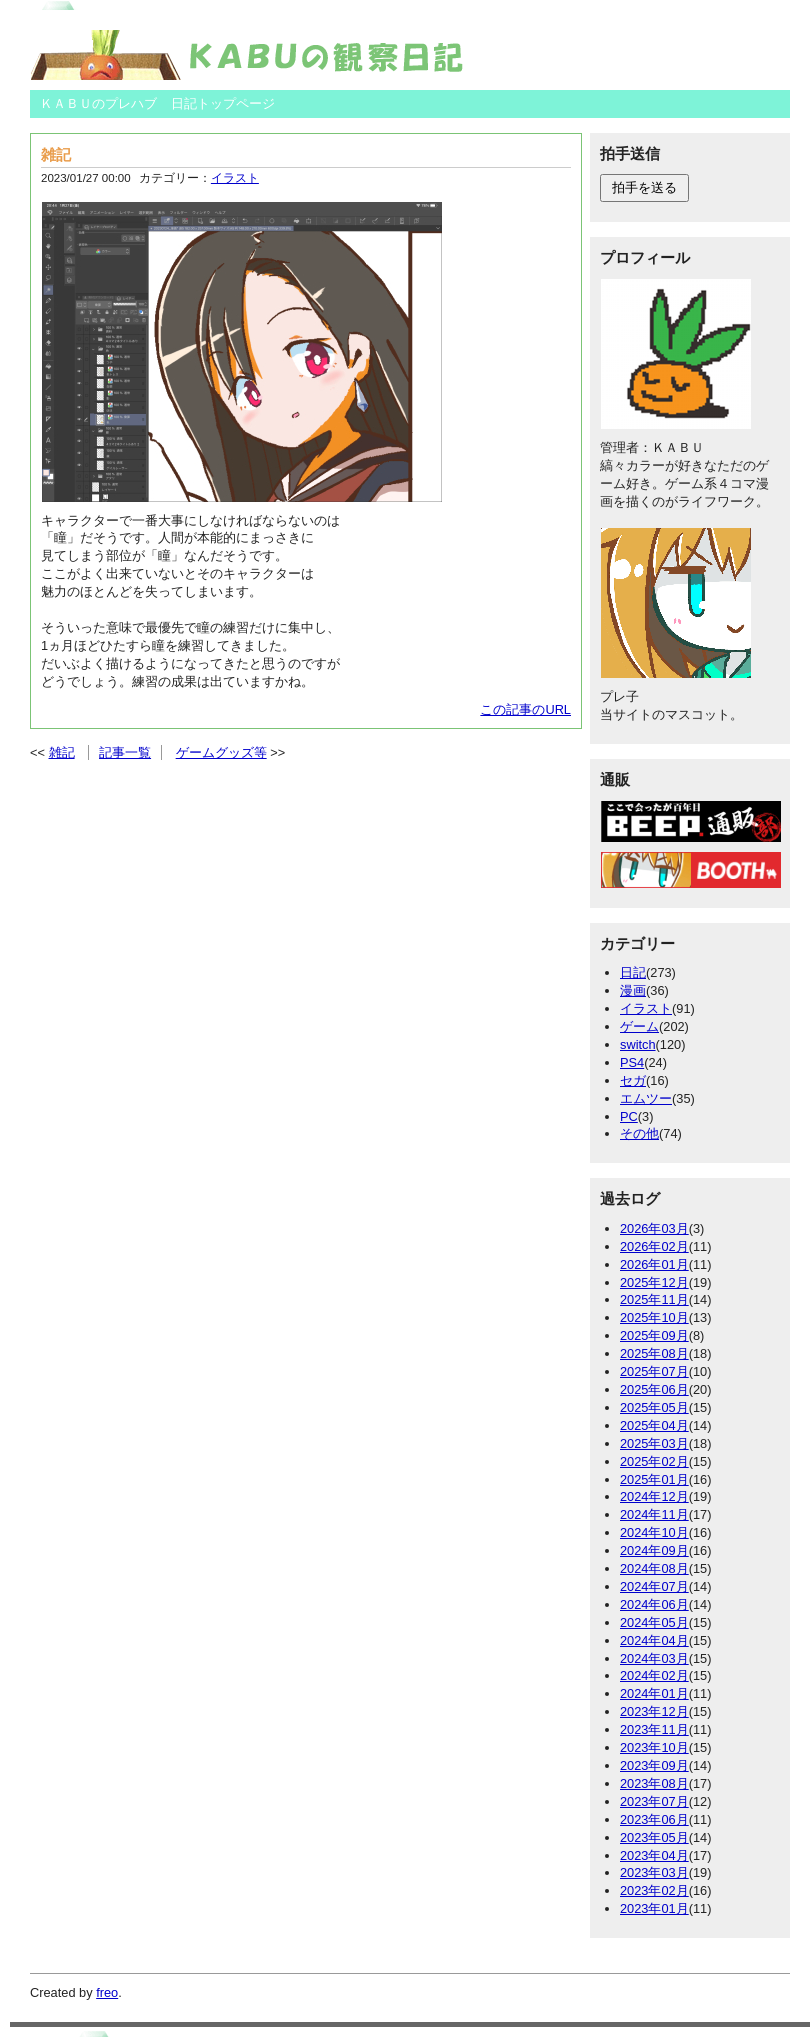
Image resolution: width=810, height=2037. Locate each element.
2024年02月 (654, 1675)
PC (629, 1116)
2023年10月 (654, 1747)
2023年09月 (654, 1765)
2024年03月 (654, 1658)
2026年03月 (654, 1228)
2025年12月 (654, 1282)
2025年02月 (654, 1461)
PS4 (632, 1062)
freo (107, 1992)
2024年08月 (654, 1568)
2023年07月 (654, 1801)
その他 (639, 1133)
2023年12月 (654, 1711)
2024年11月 (654, 1514)
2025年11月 (654, 1299)
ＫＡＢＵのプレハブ (98, 103)
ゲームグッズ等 (221, 752)
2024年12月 (654, 1496)
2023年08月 (654, 1783)
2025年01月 (654, 1479)
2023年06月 (654, 1819)
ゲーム (639, 1026)
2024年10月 (654, 1532)
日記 (633, 972)
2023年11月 (654, 1729)
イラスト (235, 178)
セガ (633, 1080)
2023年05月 (654, 1837)
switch (638, 1044)
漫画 (633, 990)
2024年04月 (654, 1640)
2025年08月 (654, 1353)
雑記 (56, 154)
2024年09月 (654, 1550)
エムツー (646, 1098)
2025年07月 (654, 1371)
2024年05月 (654, 1622)
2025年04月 (654, 1425)
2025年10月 (654, 1317)
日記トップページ (223, 103)
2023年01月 (654, 1908)
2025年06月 (654, 1389)
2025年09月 (654, 1335)
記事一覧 (125, 752)
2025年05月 (654, 1407)
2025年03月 (654, 1443)
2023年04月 (654, 1855)
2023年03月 (654, 1872)
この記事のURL (525, 709)
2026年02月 (654, 1246)
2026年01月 (654, 1264)
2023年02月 (654, 1890)
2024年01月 (654, 1693)
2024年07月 (654, 1586)
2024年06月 (654, 1604)
